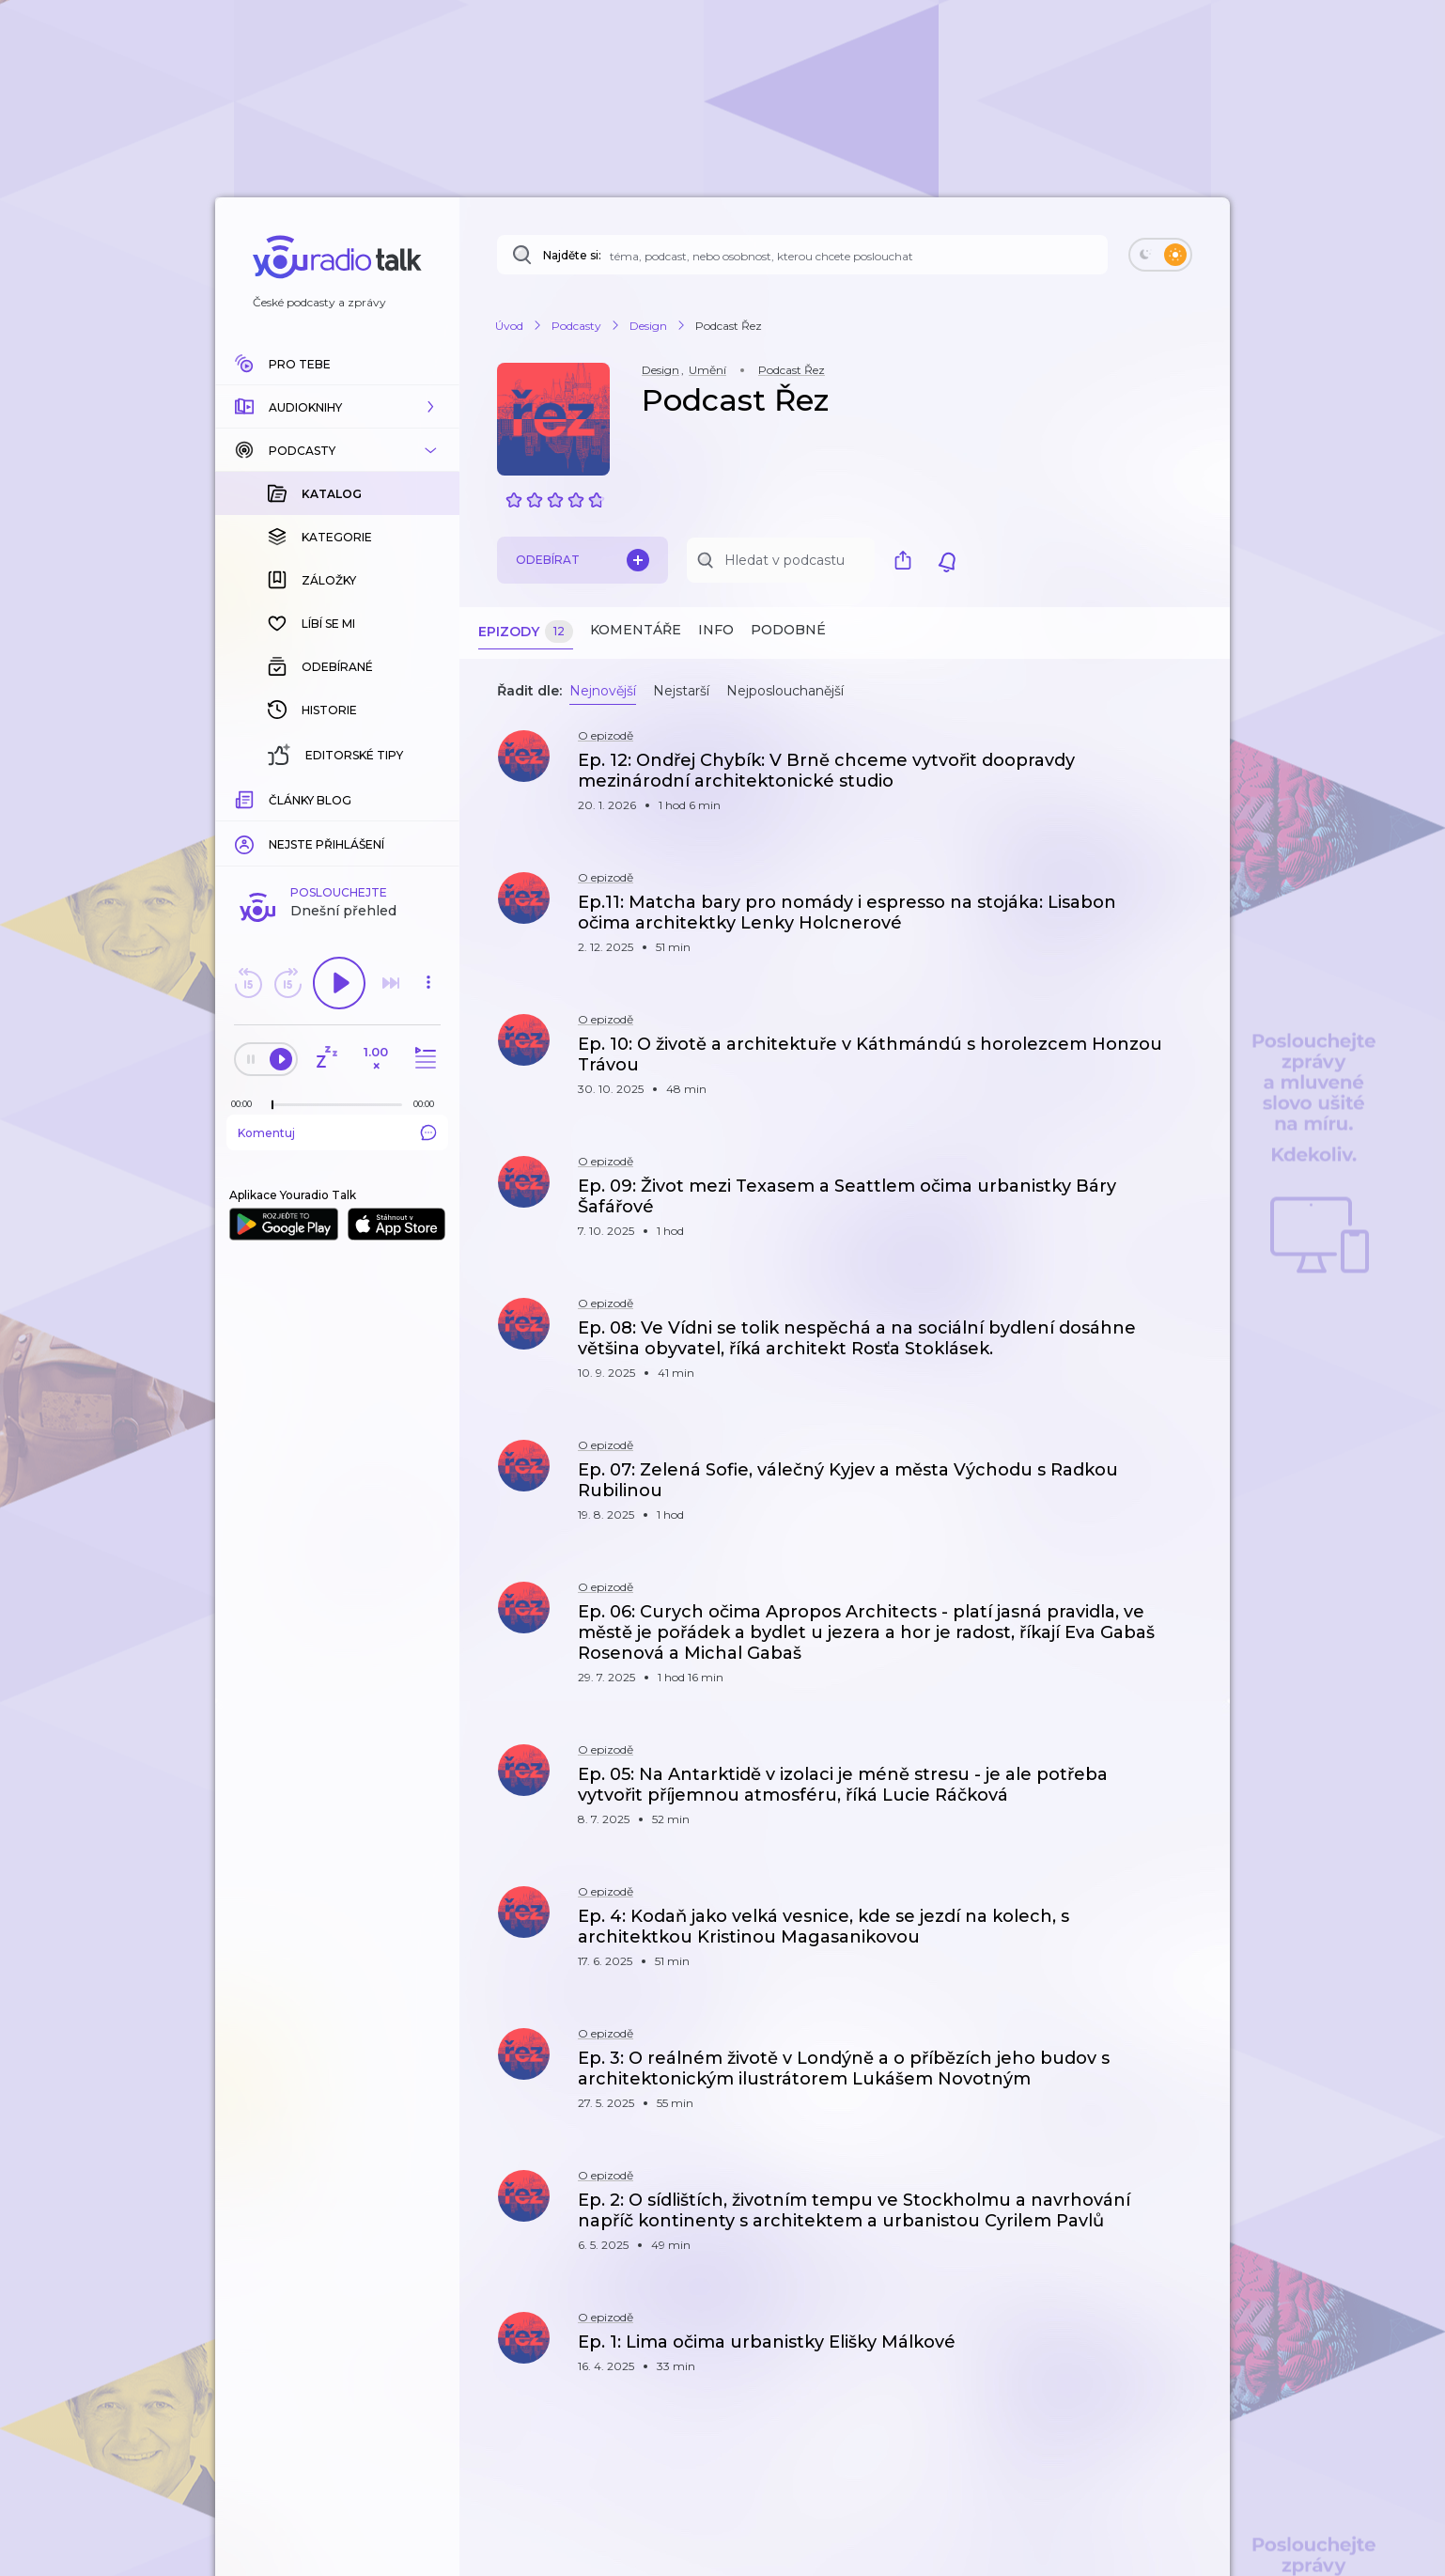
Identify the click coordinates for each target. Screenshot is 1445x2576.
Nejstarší (681, 690)
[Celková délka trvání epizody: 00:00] (428, 797)
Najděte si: (572, 255)
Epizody (525, 632)
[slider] (272, 799)
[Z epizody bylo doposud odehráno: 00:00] (246, 797)
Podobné (788, 629)
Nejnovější (602, 690)
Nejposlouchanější (785, 690)
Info (716, 629)
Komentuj (337, 826)
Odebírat (582, 560)
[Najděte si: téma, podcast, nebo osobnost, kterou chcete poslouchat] (802, 254)
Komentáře (635, 629)
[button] (337, 407)
